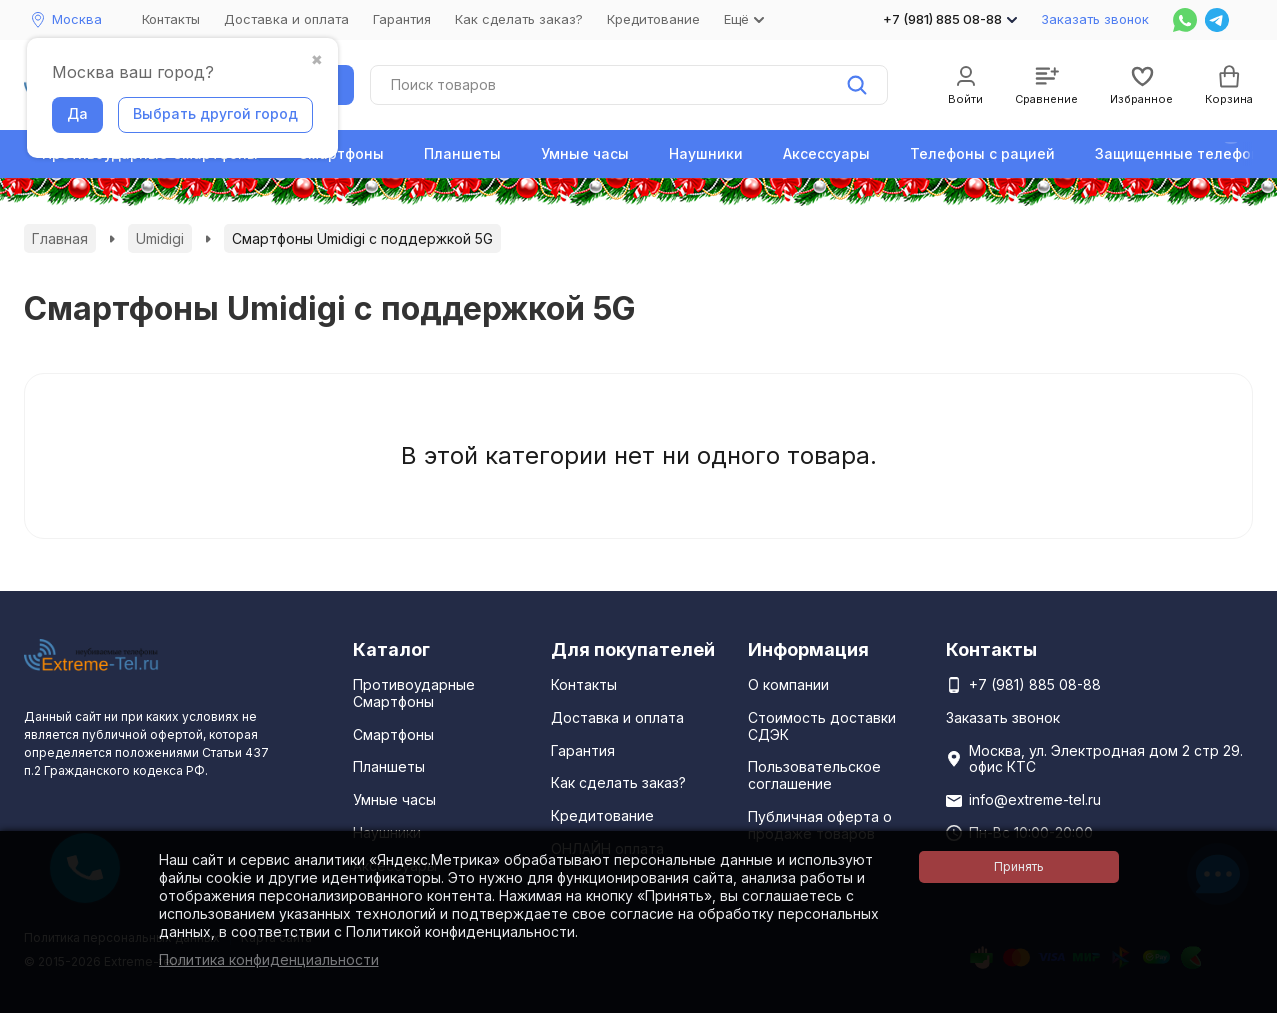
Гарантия (402, 19)
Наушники (706, 153)
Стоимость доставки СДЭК (822, 726)
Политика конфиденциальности (269, 959)
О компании (788, 684)
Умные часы (585, 153)
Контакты (171, 19)
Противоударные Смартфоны (414, 693)
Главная (60, 238)
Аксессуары (826, 153)
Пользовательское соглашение (814, 775)
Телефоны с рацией (982, 153)
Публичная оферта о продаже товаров (820, 825)
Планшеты (462, 153)
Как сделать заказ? (519, 19)
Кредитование (653, 19)
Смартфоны (341, 153)
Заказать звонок (1095, 19)
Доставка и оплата (286, 19)
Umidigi (160, 238)
